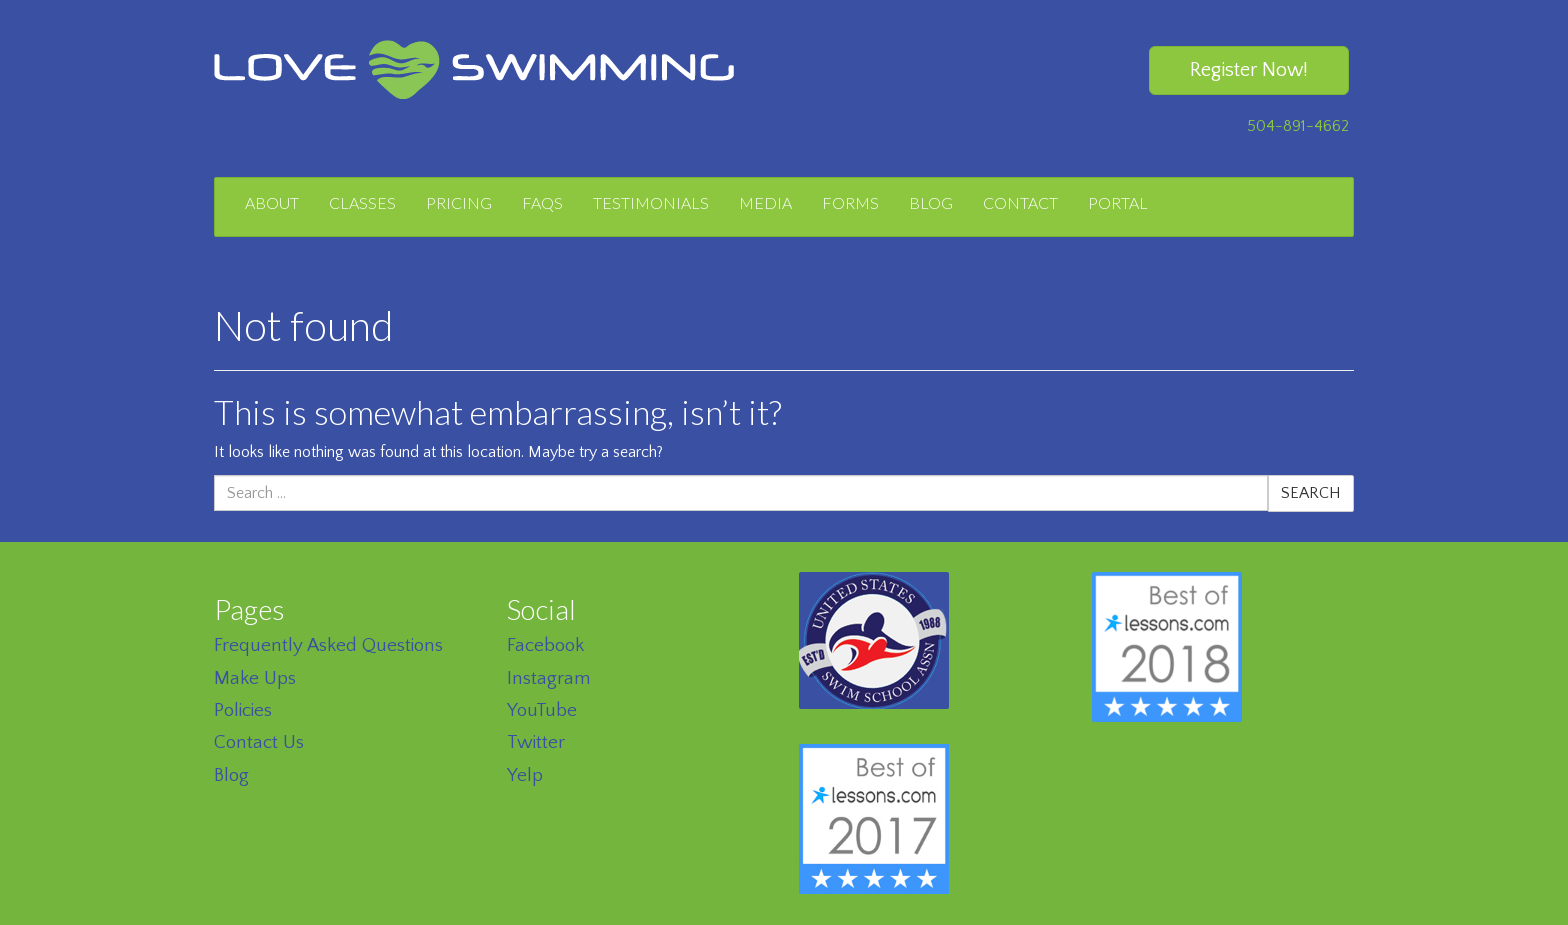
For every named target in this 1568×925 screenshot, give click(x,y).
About (272, 202)
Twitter (536, 742)
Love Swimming (474, 70)
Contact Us (259, 742)
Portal (1118, 202)
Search (1311, 493)
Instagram (549, 678)
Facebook (545, 645)
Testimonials (651, 202)
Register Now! (1249, 70)
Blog (931, 202)
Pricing (459, 202)
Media (765, 202)
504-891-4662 (1298, 126)
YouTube (542, 710)
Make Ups (255, 678)
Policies (243, 710)
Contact (1020, 202)
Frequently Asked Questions (328, 645)
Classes (362, 202)
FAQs (542, 202)
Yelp (525, 775)
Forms (850, 202)
